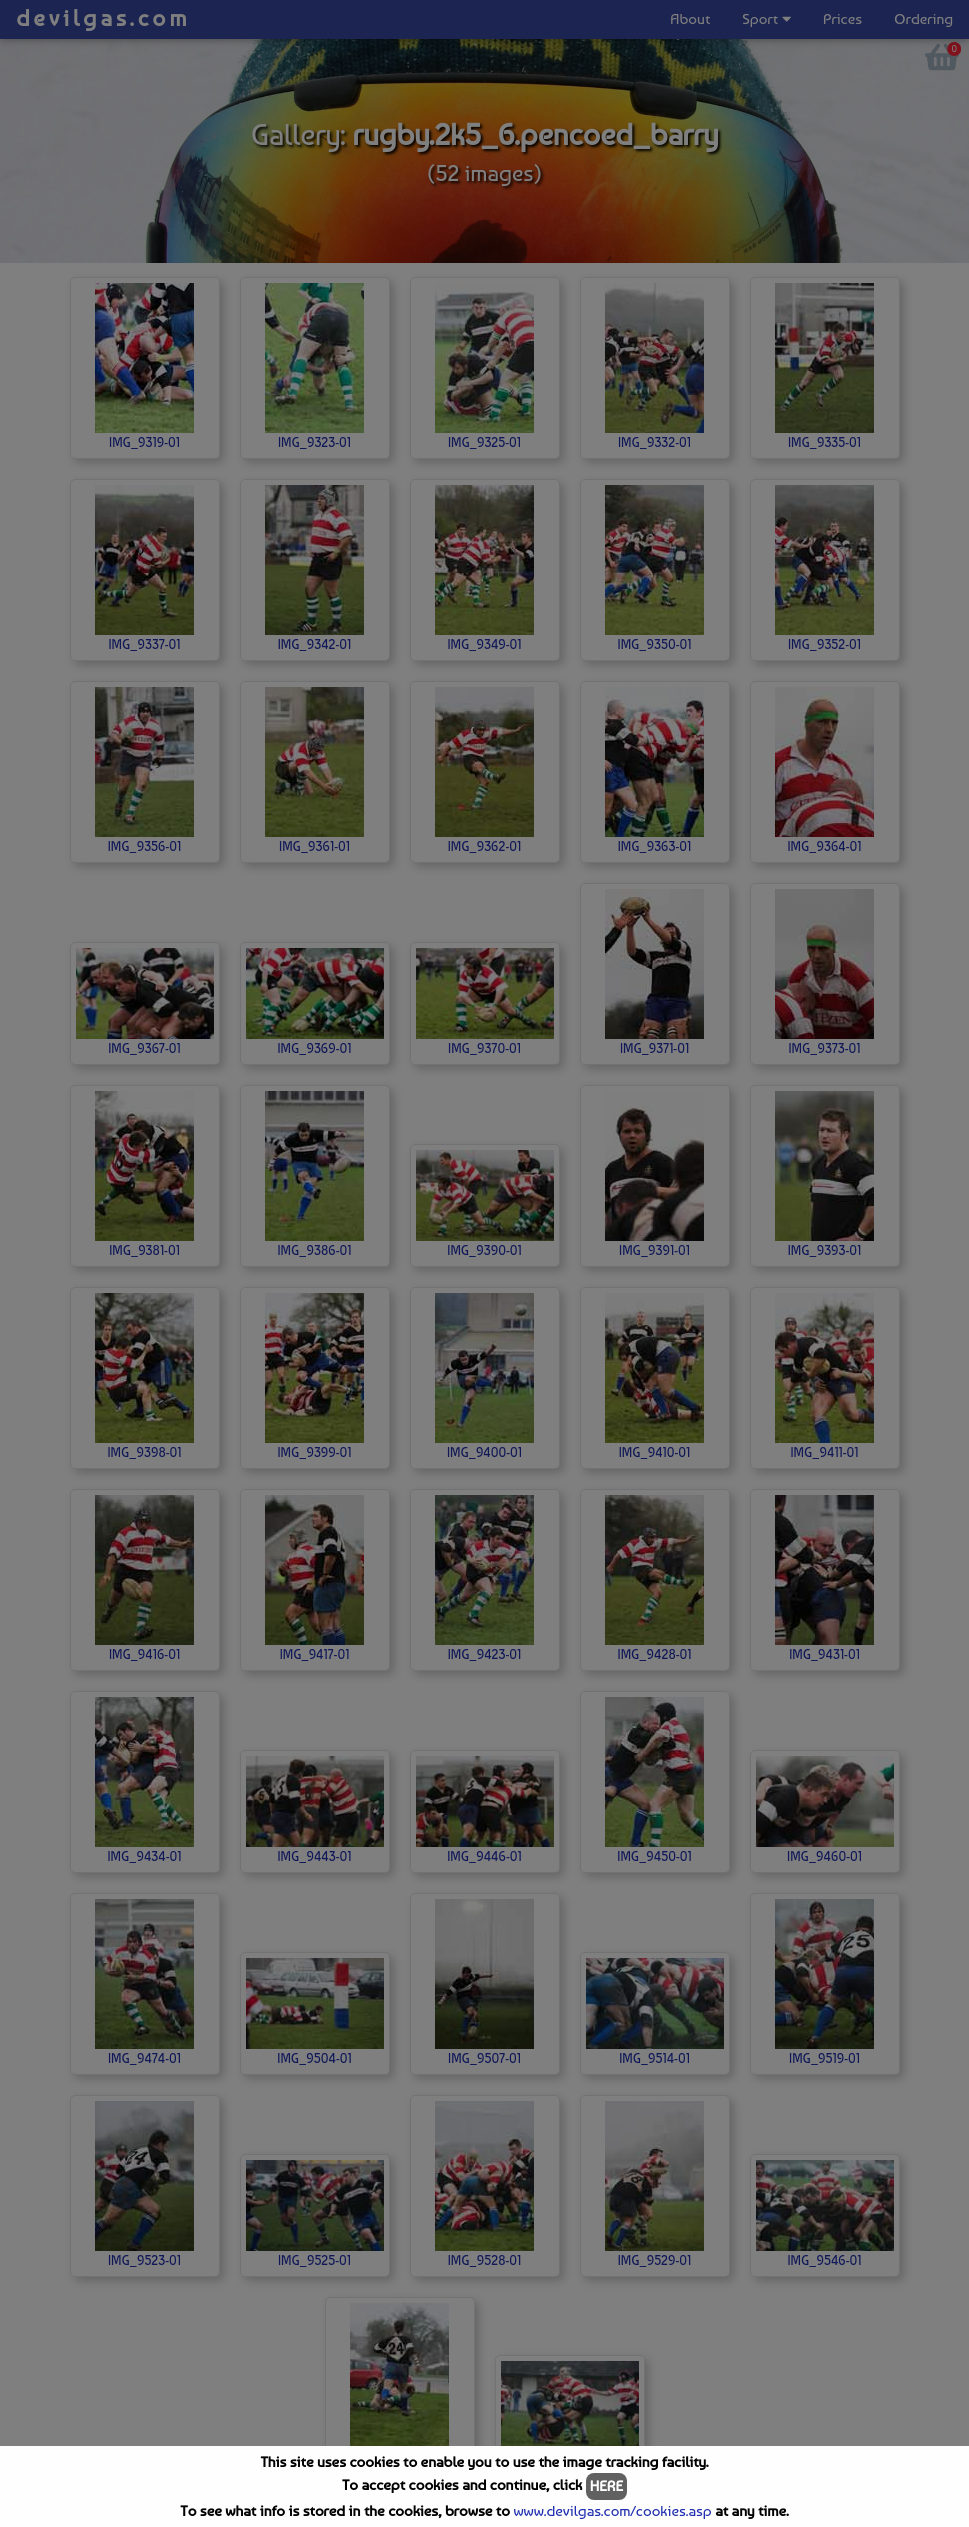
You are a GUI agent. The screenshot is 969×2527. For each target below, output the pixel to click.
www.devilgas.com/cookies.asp (612, 2511)
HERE (606, 2486)
